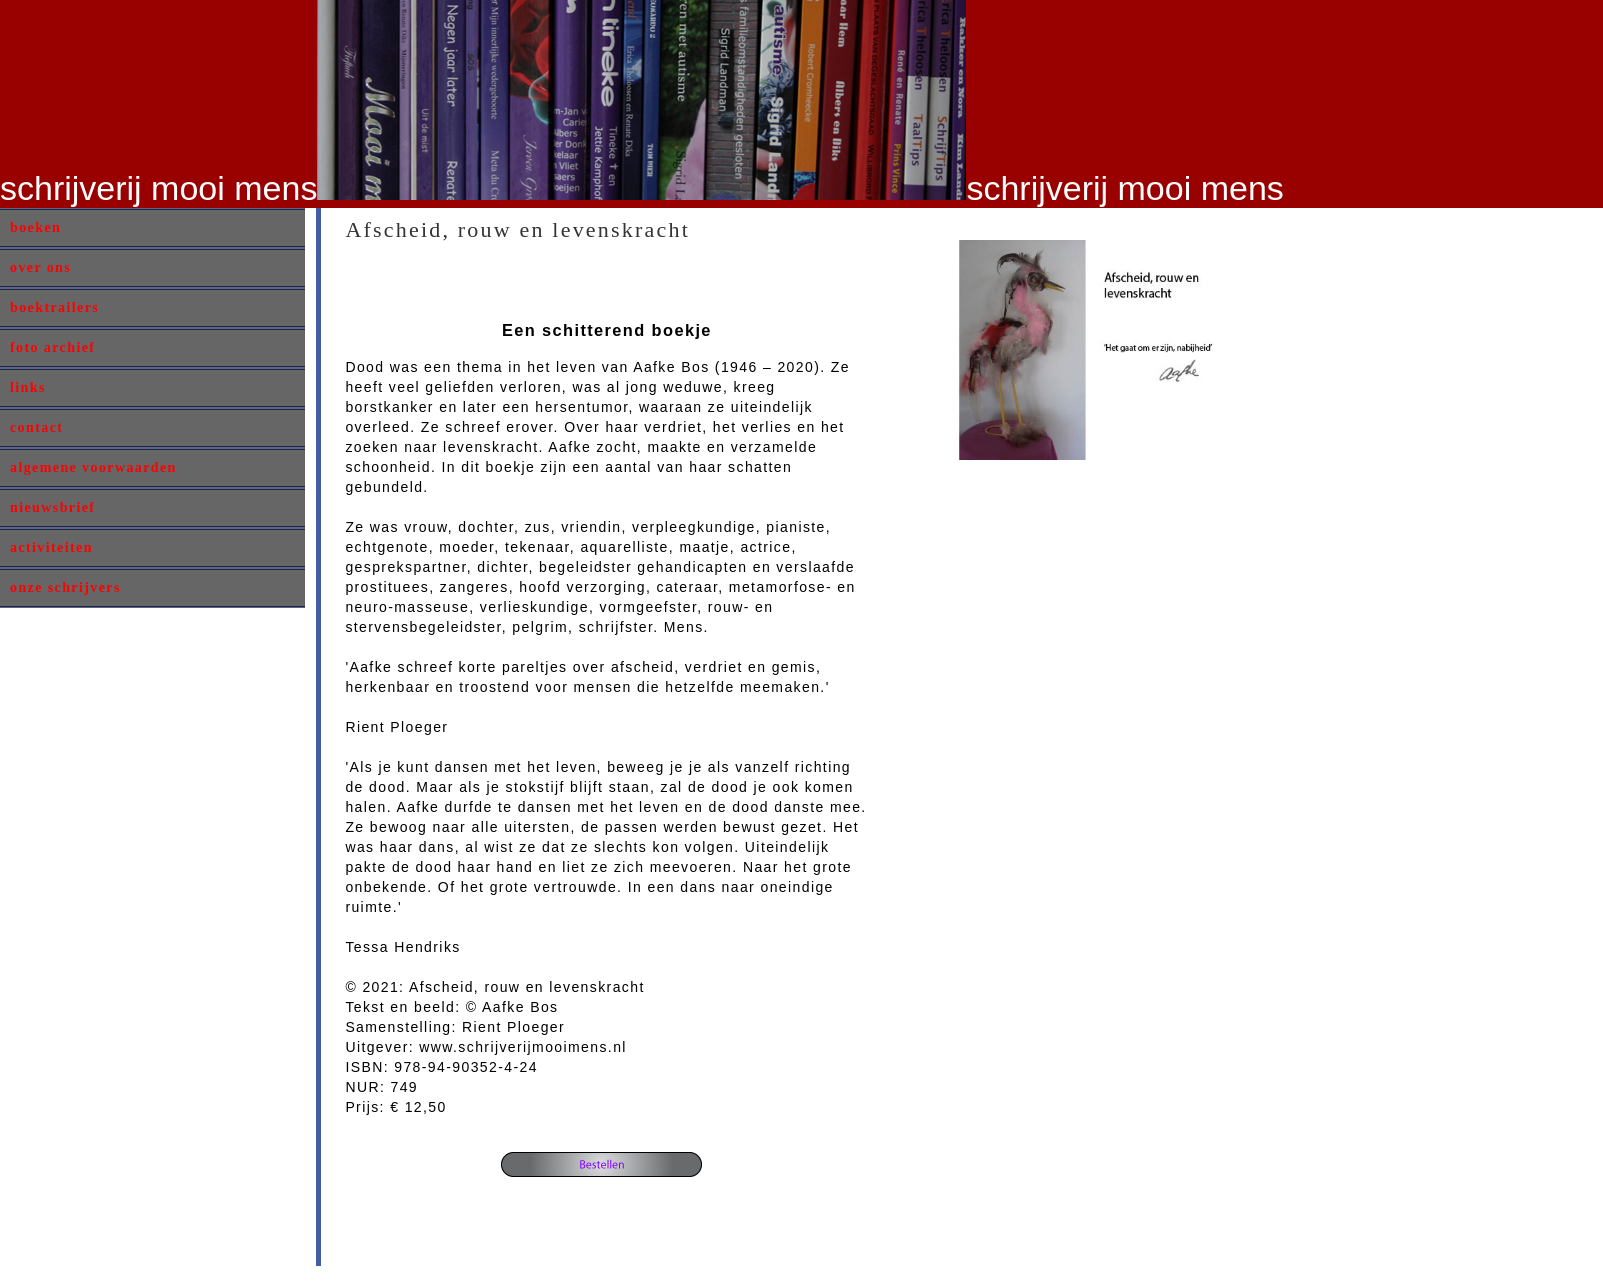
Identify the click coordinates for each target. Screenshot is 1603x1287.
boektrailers (54, 307)
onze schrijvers (65, 587)
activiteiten (51, 547)
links (28, 387)
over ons (40, 267)
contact (36, 427)
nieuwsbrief (52, 507)
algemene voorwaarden (93, 467)
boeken (35, 227)
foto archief (52, 347)
